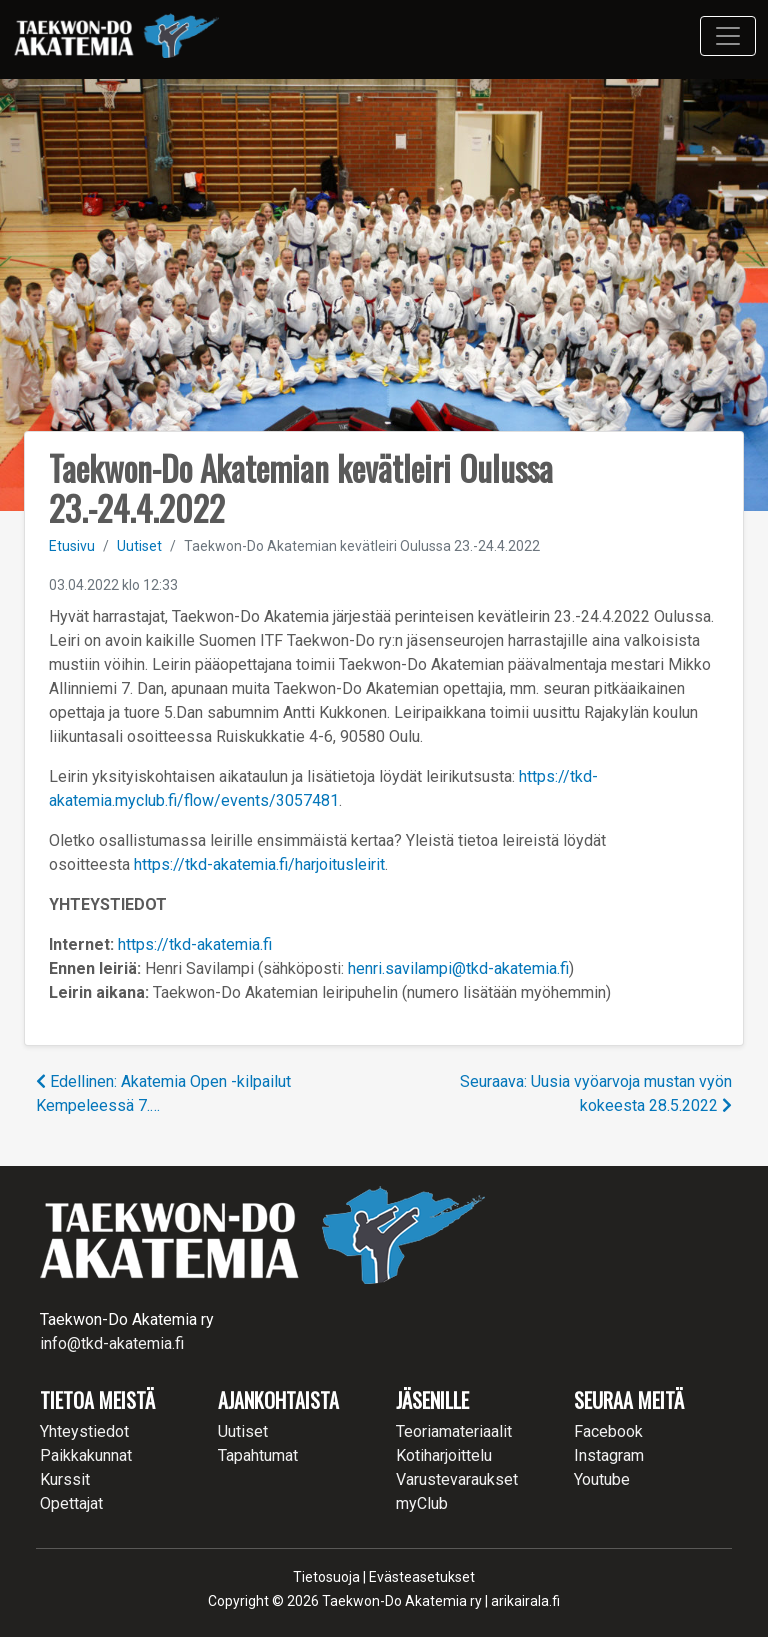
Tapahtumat (258, 1455)
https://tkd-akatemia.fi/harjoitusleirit (259, 864)
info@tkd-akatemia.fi (112, 1343)
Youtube (602, 1479)
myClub (422, 1503)
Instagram (609, 1455)
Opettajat (71, 1503)
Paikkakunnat (86, 1455)
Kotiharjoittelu (444, 1455)
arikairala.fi (525, 1601)
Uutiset (139, 546)
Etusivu (72, 546)
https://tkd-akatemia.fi (195, 944)
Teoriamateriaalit (454, 1431)
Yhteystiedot (84, 1431)
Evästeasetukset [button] (422, 1577)
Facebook (608, 1431)
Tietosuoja (326, 1577)
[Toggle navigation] (728, 36)
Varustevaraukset (457, 1479)
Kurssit (65, 1479)
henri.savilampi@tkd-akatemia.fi (458, 968)
